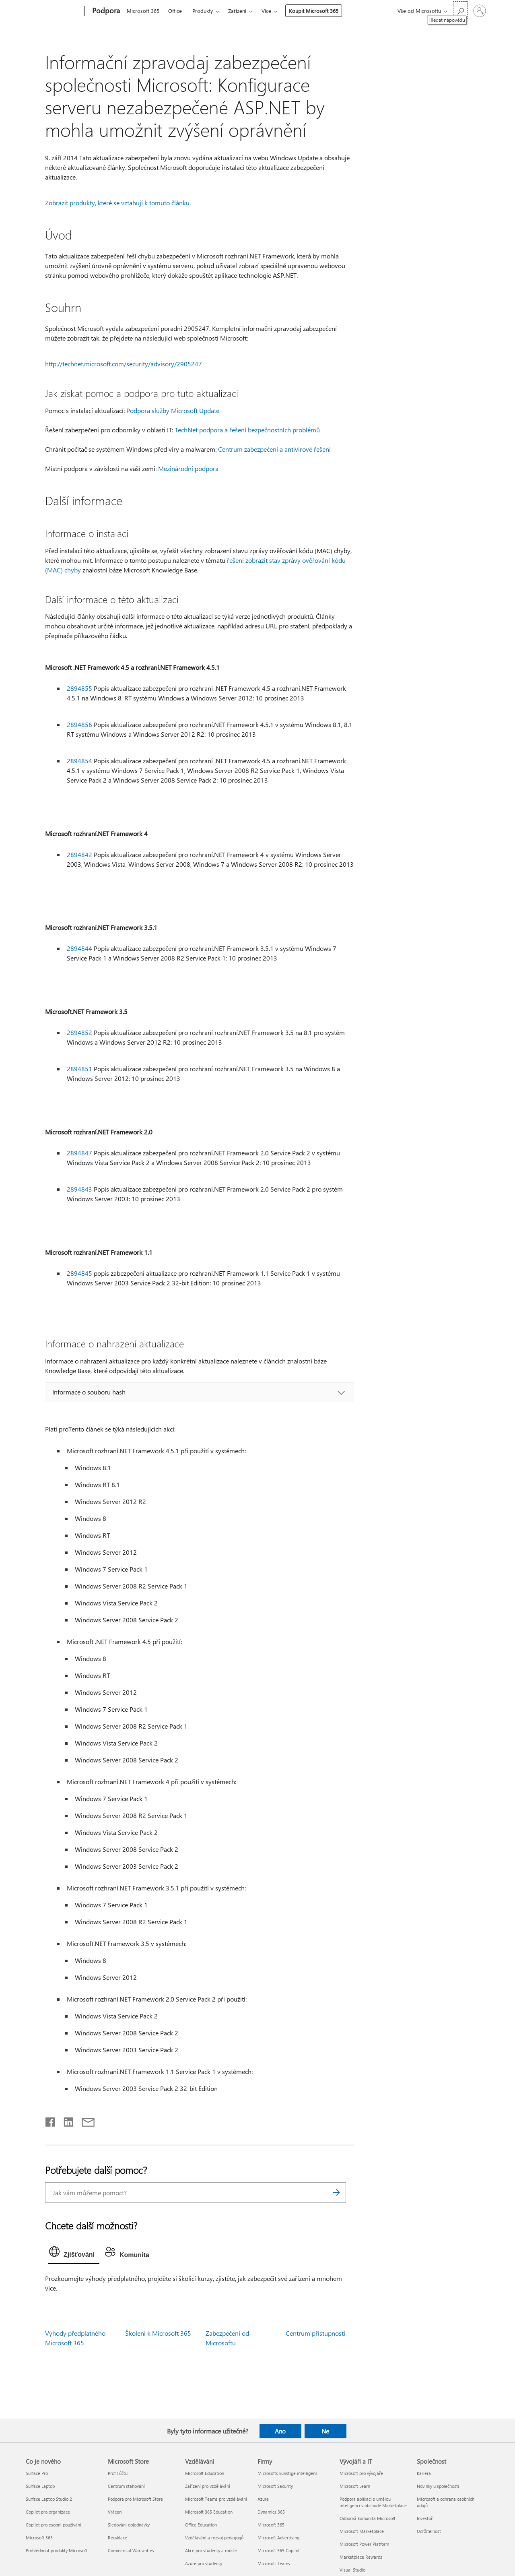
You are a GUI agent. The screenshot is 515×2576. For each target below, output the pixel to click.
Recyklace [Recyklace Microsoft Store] (117, 2538)
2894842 (79, 854)
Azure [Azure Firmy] (263, 2499)
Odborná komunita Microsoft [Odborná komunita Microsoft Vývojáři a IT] (368, 2518)
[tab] (73, 2253)
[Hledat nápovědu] (460, 10)
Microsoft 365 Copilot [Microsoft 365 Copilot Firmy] (279, 2550)
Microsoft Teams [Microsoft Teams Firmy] (274, 2563)
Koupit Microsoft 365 (313, 10)
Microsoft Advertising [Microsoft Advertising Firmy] (278, 2538)
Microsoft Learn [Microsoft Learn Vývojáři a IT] (355, 2486)
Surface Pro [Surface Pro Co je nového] (37, 2473)
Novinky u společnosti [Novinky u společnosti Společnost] (438, 2486)
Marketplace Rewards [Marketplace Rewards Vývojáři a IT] (361, 2557)
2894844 (79, 948)
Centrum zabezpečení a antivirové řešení (274, 449)
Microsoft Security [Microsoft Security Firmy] (275, 2486)
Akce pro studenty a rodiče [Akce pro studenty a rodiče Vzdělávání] (211, 2550)
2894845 (79, 1273)
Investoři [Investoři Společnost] (425, 2518)
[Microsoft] (53, 11)
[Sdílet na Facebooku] (50, 2120)
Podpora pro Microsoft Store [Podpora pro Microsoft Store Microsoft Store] (135, 2499)
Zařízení (237, 10)
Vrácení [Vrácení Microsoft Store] (115, 2512)
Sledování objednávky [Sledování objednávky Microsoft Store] (129, 2525)
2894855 (79, 688)
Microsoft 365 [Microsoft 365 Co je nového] (39, 2538)
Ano (280, 2431)
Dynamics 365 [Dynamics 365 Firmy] (271, 2512)
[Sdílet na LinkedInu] (65, 2120)
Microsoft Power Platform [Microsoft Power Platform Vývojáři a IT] (364, 2544)
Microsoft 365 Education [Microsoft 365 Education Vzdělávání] (209, 2512)
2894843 (79, 1189)
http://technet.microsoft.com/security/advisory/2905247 (123, 363)
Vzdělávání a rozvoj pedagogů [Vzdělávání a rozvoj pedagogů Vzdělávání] (214, 2538)
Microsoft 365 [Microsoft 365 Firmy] (271, 2525)
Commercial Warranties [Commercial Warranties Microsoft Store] (131, 2550)
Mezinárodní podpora (188, 468)
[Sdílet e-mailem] (84, 2120)
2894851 (79, 1068)
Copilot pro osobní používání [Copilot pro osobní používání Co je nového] (53, 2525)
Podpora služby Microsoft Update (172, 410)
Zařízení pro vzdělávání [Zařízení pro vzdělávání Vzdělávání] (207, 2486)
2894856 (79, 724)
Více (266, 10)
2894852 (79, 1032)
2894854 (79, 760)
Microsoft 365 (143, 10)
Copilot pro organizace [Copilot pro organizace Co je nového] (48, 2512)
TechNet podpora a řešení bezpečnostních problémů (247, 430)
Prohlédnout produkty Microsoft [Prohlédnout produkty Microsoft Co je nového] (56, 2550)
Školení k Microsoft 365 (158, 2333)
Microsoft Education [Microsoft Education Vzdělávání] (204, 2473)
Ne (325, 2431)
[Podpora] (105, 11)
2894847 (79, 1153)
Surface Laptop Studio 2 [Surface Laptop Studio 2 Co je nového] (49, 2499)
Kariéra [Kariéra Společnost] (424, 2473)
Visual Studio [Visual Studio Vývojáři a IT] (352, 2570)
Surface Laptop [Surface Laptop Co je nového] (40, 2486)
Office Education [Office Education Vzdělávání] (201, 2525)
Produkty (202, 10)
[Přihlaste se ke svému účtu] (479, 11)
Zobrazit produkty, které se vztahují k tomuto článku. (118, 202)
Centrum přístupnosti (315, 2333)
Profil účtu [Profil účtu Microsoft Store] (118, 2473)
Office (175, 10)
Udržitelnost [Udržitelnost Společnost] (429, 2531)
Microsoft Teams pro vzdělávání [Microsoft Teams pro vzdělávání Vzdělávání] (216, 2499)
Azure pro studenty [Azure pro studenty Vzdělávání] (203, 2563)
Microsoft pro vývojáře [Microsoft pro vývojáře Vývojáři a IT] (361, 2473)
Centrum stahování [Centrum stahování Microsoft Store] (126, 2486)
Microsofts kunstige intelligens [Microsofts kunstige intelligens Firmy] (287, 2473)
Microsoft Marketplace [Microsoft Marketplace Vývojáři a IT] (362, 2531)
